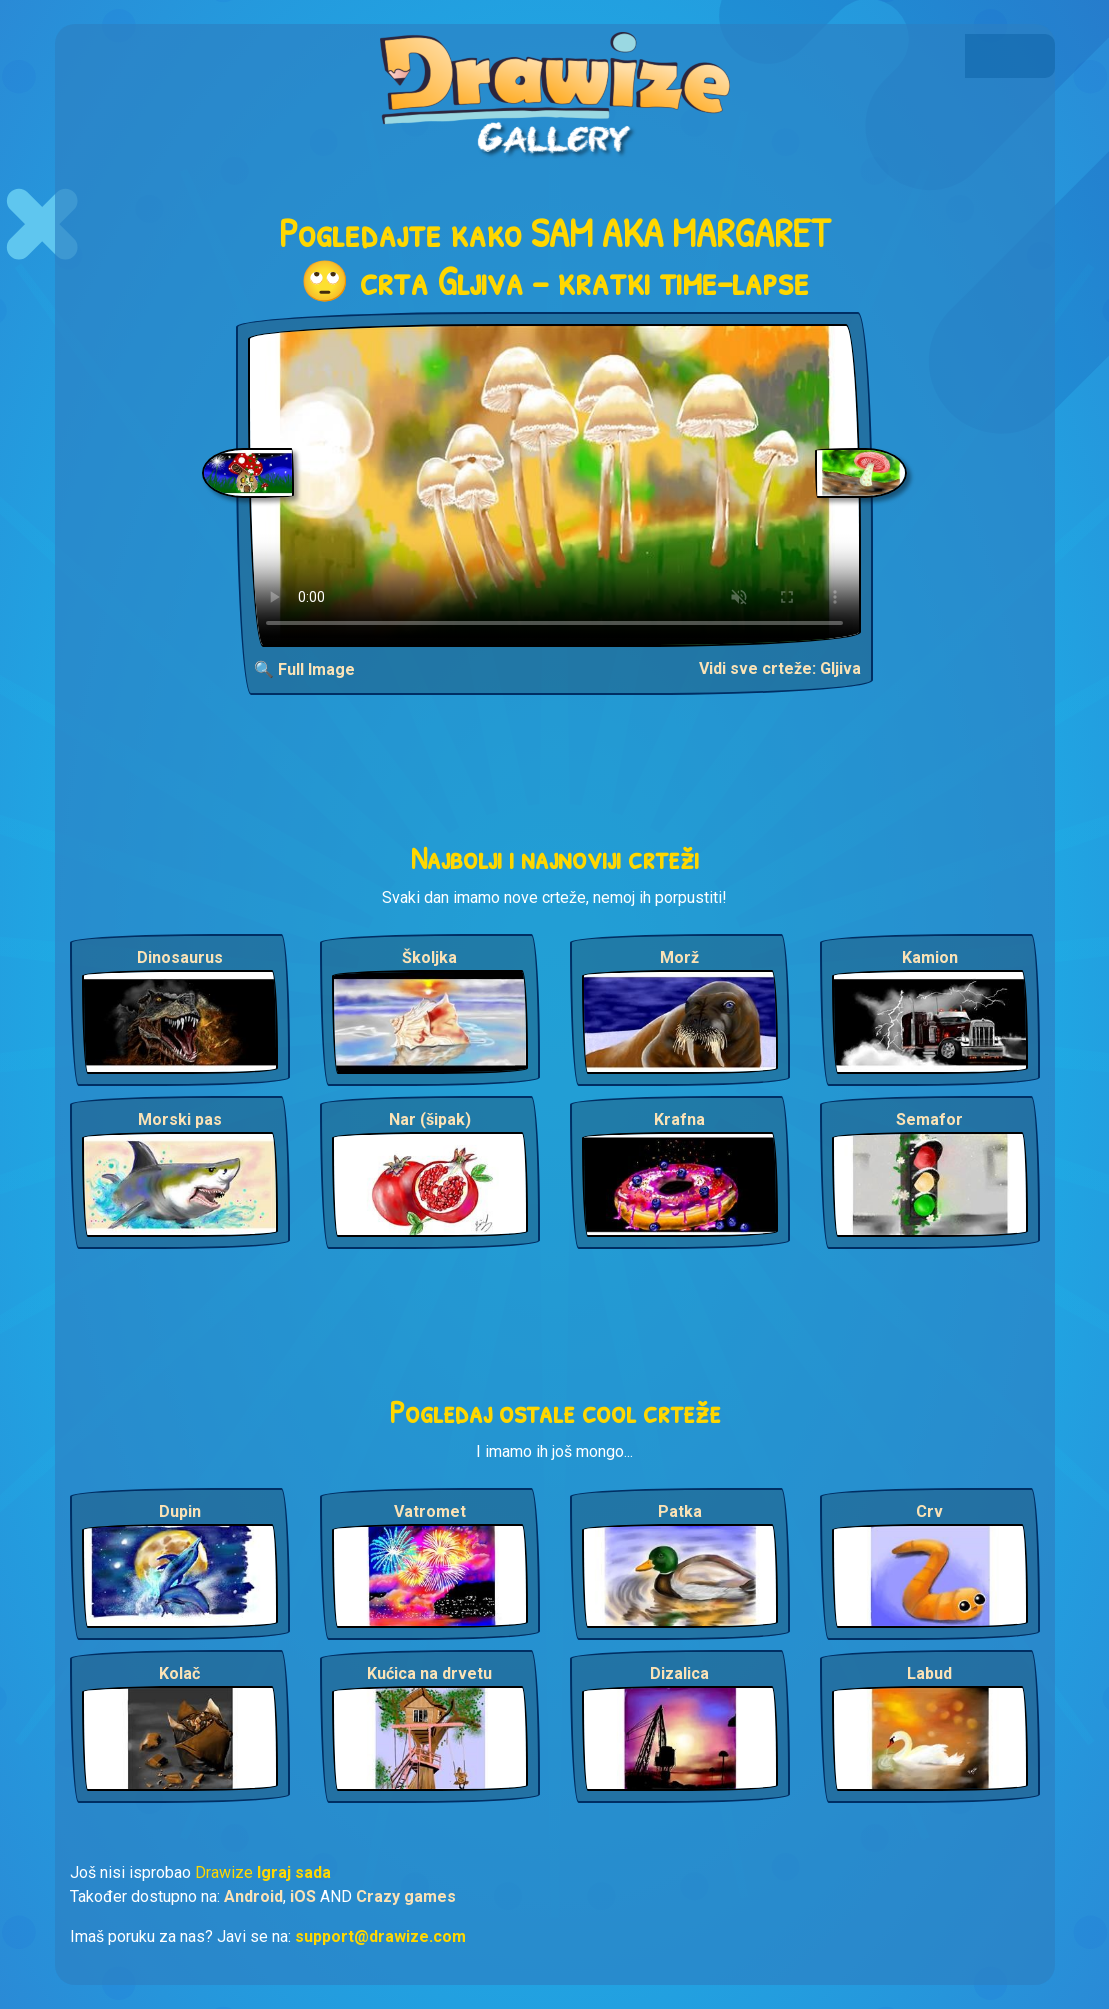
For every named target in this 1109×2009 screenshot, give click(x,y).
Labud (929, 1673)
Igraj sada (294, 1872)
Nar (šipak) (430, 1119)
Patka (680, 1511)
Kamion (930, 957)
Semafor (929, 1119)
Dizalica (679, 1673)
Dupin (180, 1511)
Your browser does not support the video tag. (554, 485)
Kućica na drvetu (429, 1673)
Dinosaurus (180, 957)
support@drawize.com (380, 1936)
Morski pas (180, 1119)
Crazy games (406, 1896)
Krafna (679, 1119)
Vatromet (430, 1511)
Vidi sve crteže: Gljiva (780, 668)
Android (253, 1896)
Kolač (179, 1673)
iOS (303, 1896)
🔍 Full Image (304, 669)
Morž (679, 957)
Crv (929, 1511)
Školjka (429, 957)
